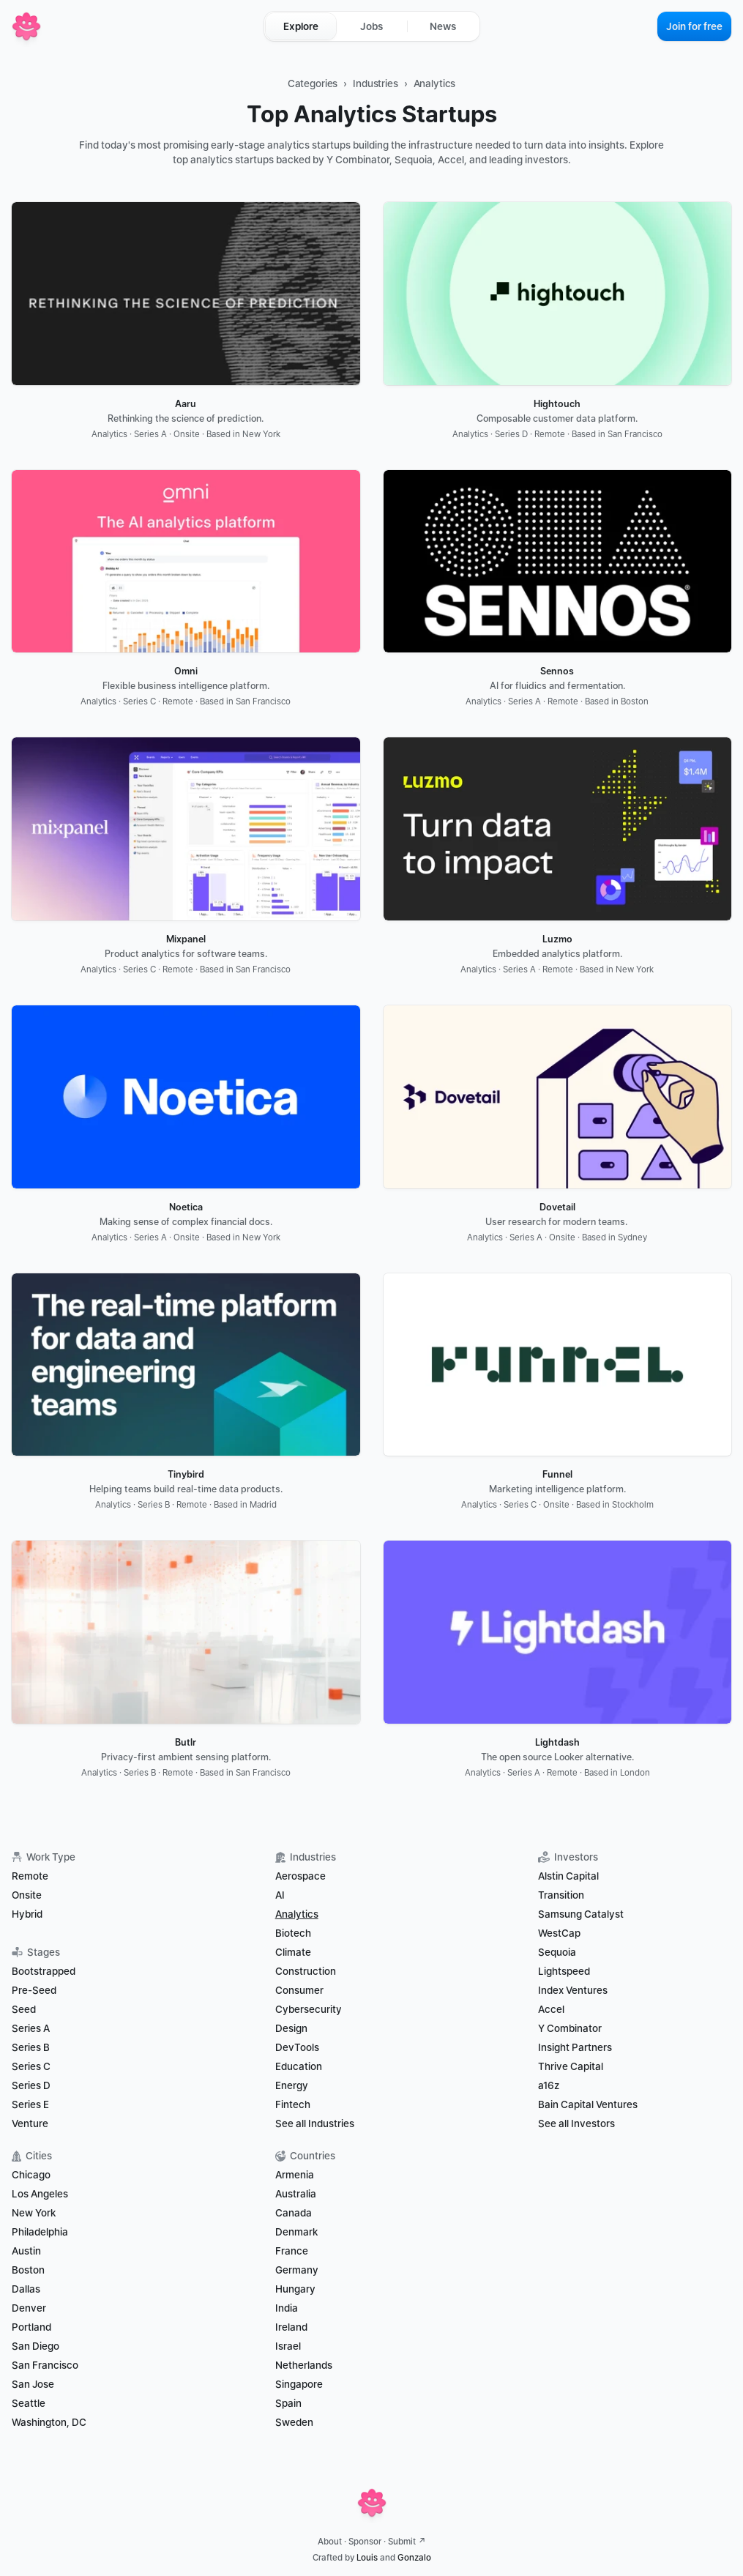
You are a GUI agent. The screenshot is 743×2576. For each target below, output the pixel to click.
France (291, 2251)
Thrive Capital (570, 2066)
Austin (26, 2251)
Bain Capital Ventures (588, 2104)
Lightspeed (564, 1971)
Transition (561, 1895)
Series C (31, 2066)
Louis (367, 2558)
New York (34, 2213)
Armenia (294, 2175)
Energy (291, 2085)
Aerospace (300, 1876)
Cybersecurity (308, 2009)
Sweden (294, 2422)
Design (291, 2028)
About (330, 2541)
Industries (375, 83)
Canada (293, 2213)
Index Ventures (573, 1990)
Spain (288, 2403)
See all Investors (576, 2123)
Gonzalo (414, 2558)
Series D (31, 2085)
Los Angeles (40, 2194)
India (286, 2308)
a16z (548, 2085)
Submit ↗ (407, 2541)
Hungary (295, 2289)
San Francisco (45, 2365)
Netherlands (303, 2365)
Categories (313, 83)
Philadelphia (40, 2232)
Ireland (291, 2327)
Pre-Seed (34, 1990)
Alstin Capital (568, 1876)
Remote (30, 1876)
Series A (31, 2028)
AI (280, 1895)
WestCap (559, 1933)
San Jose (33, 2384)
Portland (31, 2327)
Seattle (28, 2403)
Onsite (27, 1895)
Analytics (435, 83)
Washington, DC (49, 2422)
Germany (296, 2270)
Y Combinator (570, 2028)
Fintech (292, 2104)
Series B (31, 2047)
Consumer (299, 1990)
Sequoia (557, 1952)
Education (298, 2066)
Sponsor (364, 2541)
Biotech (293, 1933)
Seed (24, 2009)
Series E (30, 2104)
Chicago (31, 2175)
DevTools (297, 2047)
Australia (295, 2194)
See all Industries (314, 2123)
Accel (551, 2009)
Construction (305, 1971)
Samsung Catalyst (581, 1914)
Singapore (299, 2384)
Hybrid (27, 1914)
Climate (293, 1952)
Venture (30, 2123)
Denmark (296, 2232)
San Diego (35, 2346)
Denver (29, 2308)
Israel (288, 2346)
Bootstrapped (43, 1971)
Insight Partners (575, 2047)
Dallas (26, 2289)
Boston (28, 2270)
